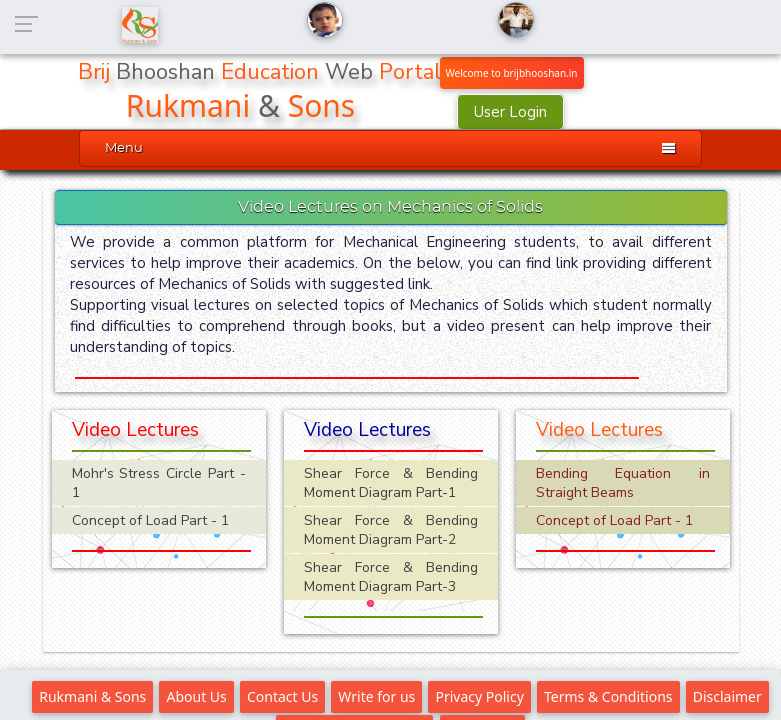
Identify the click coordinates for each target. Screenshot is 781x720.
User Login (510, 112)
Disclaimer (727, 696)
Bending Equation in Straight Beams (623, 483)
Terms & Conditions (608, 696)
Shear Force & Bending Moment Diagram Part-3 (391, 577)
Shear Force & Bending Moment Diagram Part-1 (391, 483)
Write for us (376, 696)
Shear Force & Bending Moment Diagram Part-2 (391, 530)
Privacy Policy (479, 696)
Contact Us (282, 696)
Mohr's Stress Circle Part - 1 (159, 483)
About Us (196, 696)
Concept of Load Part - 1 (150, 520)
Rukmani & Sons (92, 696)
